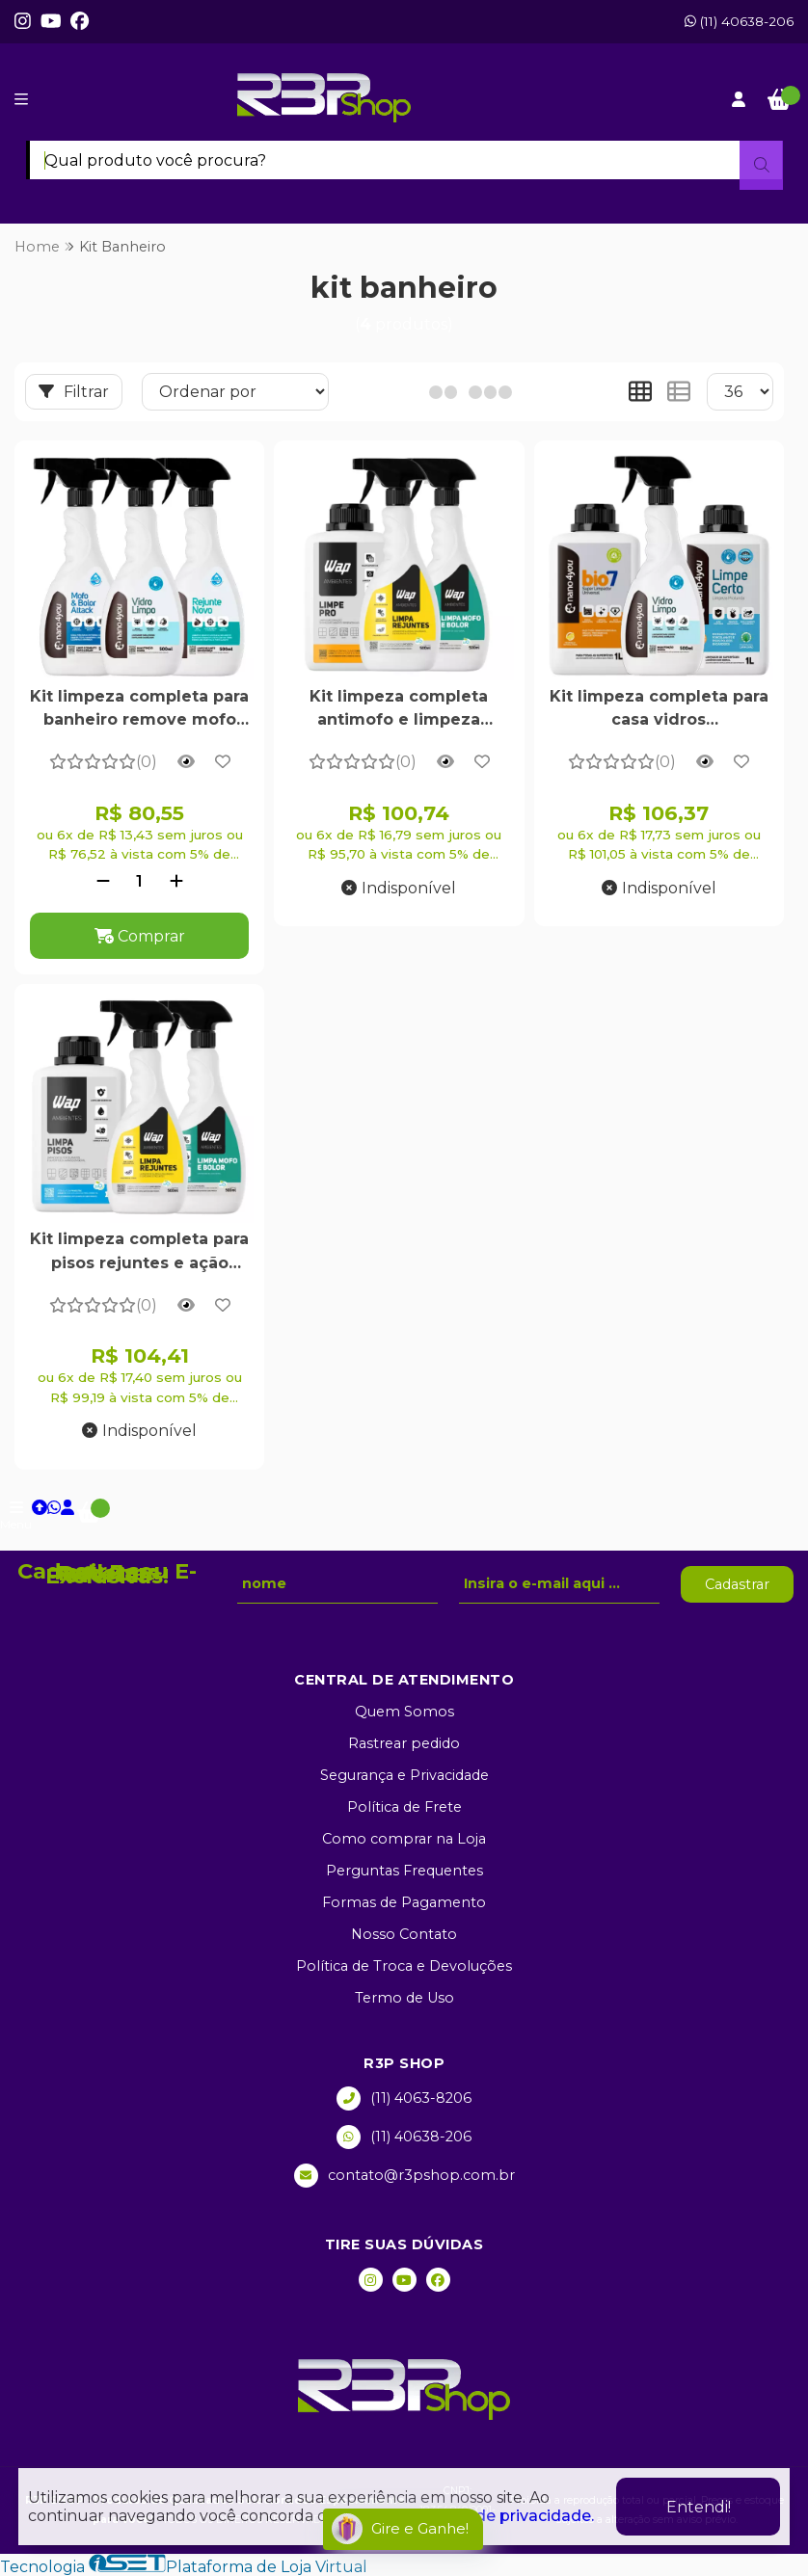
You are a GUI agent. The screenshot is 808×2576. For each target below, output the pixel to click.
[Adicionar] (176, 881)
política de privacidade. (504, 2516)
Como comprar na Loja (404, 1838)
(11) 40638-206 (739, 21)
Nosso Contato (404, 1934)
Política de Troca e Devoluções (404, 1966)
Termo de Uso (404, 1997)
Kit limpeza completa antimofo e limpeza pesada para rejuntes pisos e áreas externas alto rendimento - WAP (399, 710)
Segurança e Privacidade (404, 1775)
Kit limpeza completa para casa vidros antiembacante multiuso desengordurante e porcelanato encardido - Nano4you (659, 710)
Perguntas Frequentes (404, 1870)
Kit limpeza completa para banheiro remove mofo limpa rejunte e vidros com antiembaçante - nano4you (139, 710)
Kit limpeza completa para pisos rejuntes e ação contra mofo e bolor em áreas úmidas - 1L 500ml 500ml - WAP (139, 1253)
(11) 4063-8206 (404, 2098)
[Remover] (103, 881)
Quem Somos (404, 1711)
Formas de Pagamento (404, 1902)
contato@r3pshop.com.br (404, 2176)
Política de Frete (404, 1807)
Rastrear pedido (404, 1743)
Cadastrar (737, 1584)
